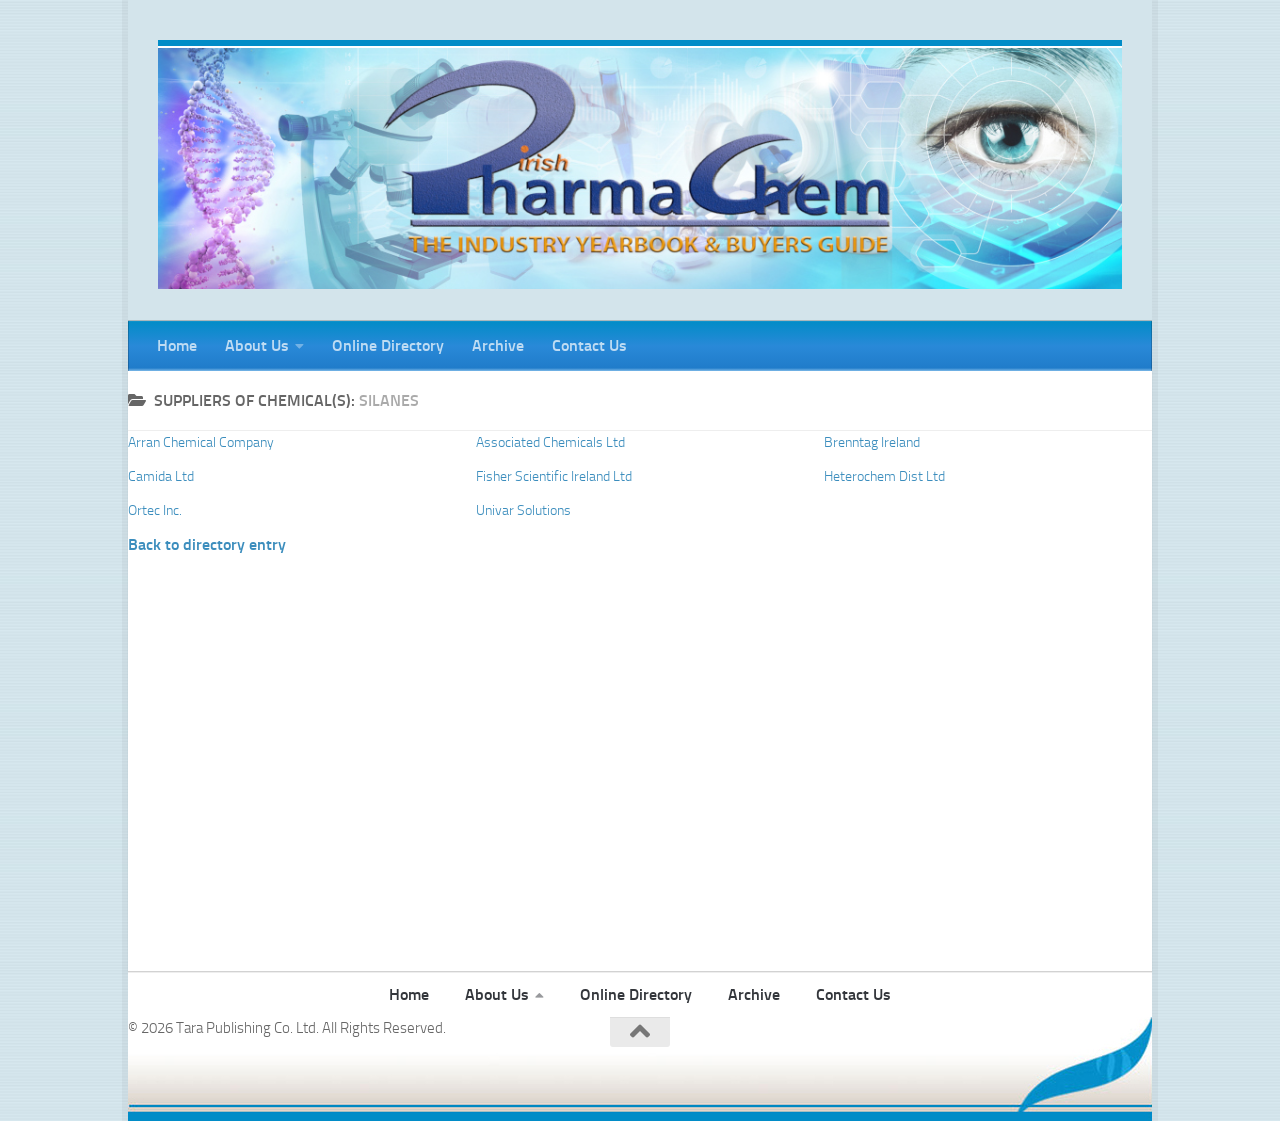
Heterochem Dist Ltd (884, 476)
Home (177, 345)
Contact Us (589, 345)
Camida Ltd (161, 476)
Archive (498, 345)
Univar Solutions (523, 510)
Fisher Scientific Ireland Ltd (554, 476)
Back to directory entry (207, 544)
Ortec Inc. (155, 510)
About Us (257, 345)
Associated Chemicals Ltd (550, 442)
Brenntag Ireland (872, 442)
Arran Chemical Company (201, 442)
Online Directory (388, 345)
